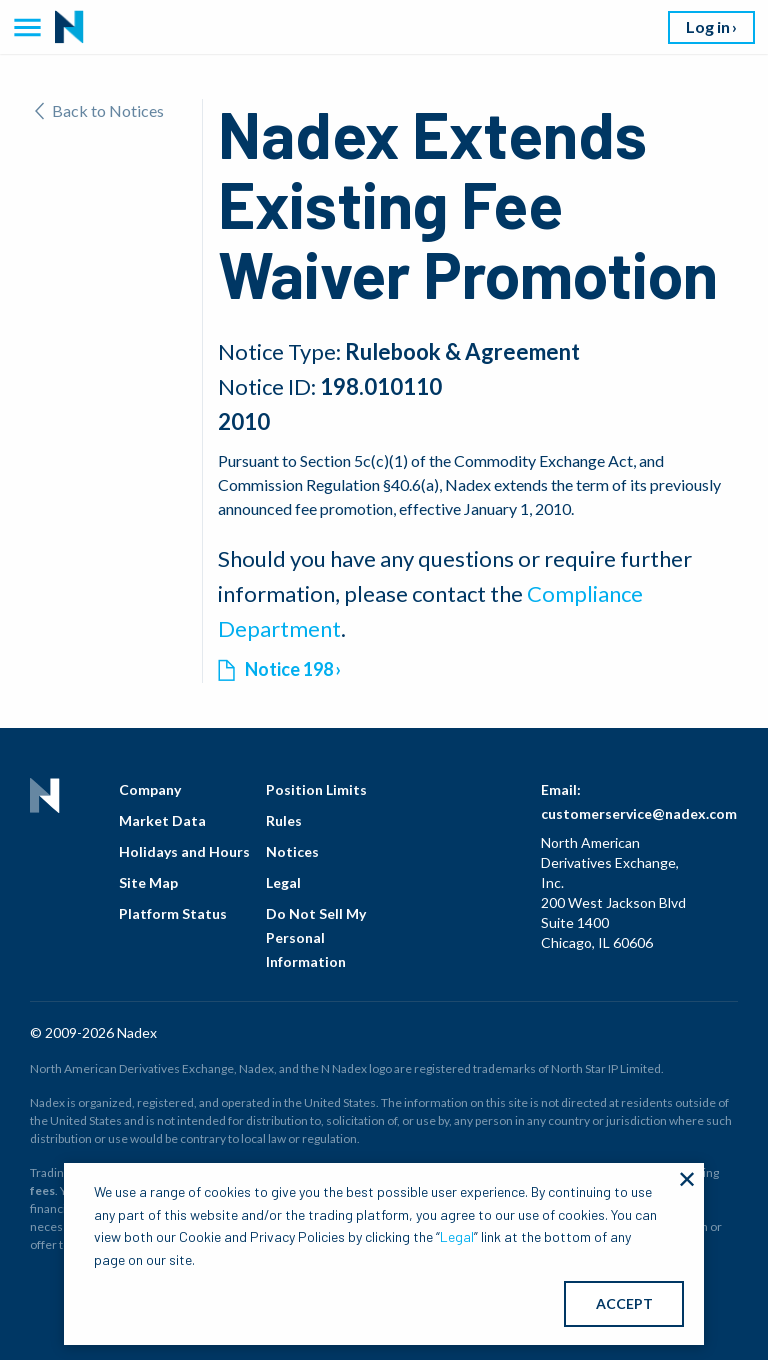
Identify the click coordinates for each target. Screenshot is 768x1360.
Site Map (148, 882)
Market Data (162, 820)
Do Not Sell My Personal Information (316, 937)
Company (150, 789)
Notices (292, 851)
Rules (284, 820)
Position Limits (316, 789)
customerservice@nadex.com (639, 813)
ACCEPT (624, 1303)
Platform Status (173, 913)
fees (42, 1190)
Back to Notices (99, 110)
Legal (283, 882)
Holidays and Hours (184, 851)
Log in (708, 26)
